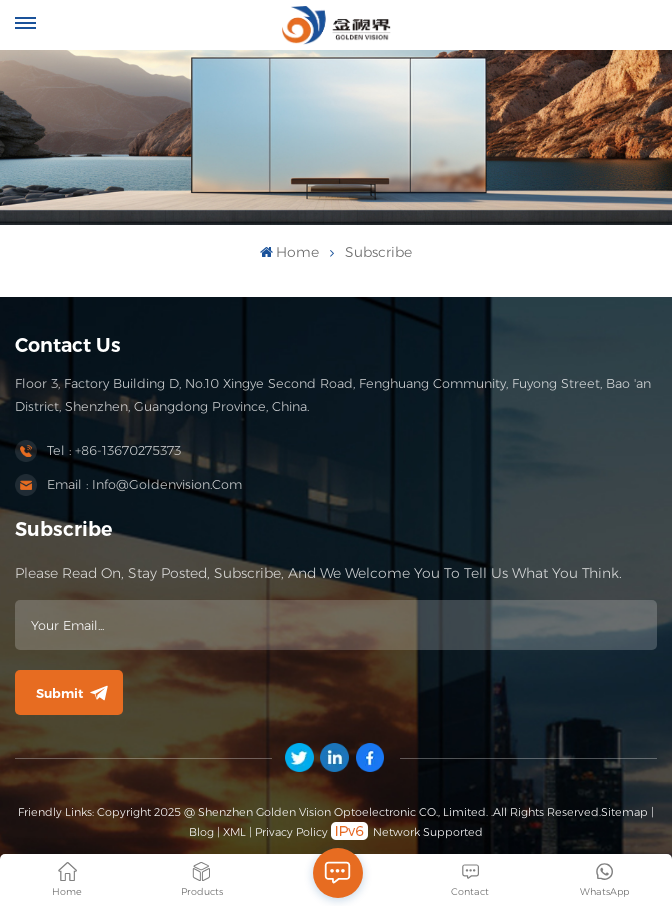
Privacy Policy (291, 832)
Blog (201, 832)
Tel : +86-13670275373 (114, 450)
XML (234, 832)
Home (289, 252)
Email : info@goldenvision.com (144, 484)
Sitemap (624, 812)
